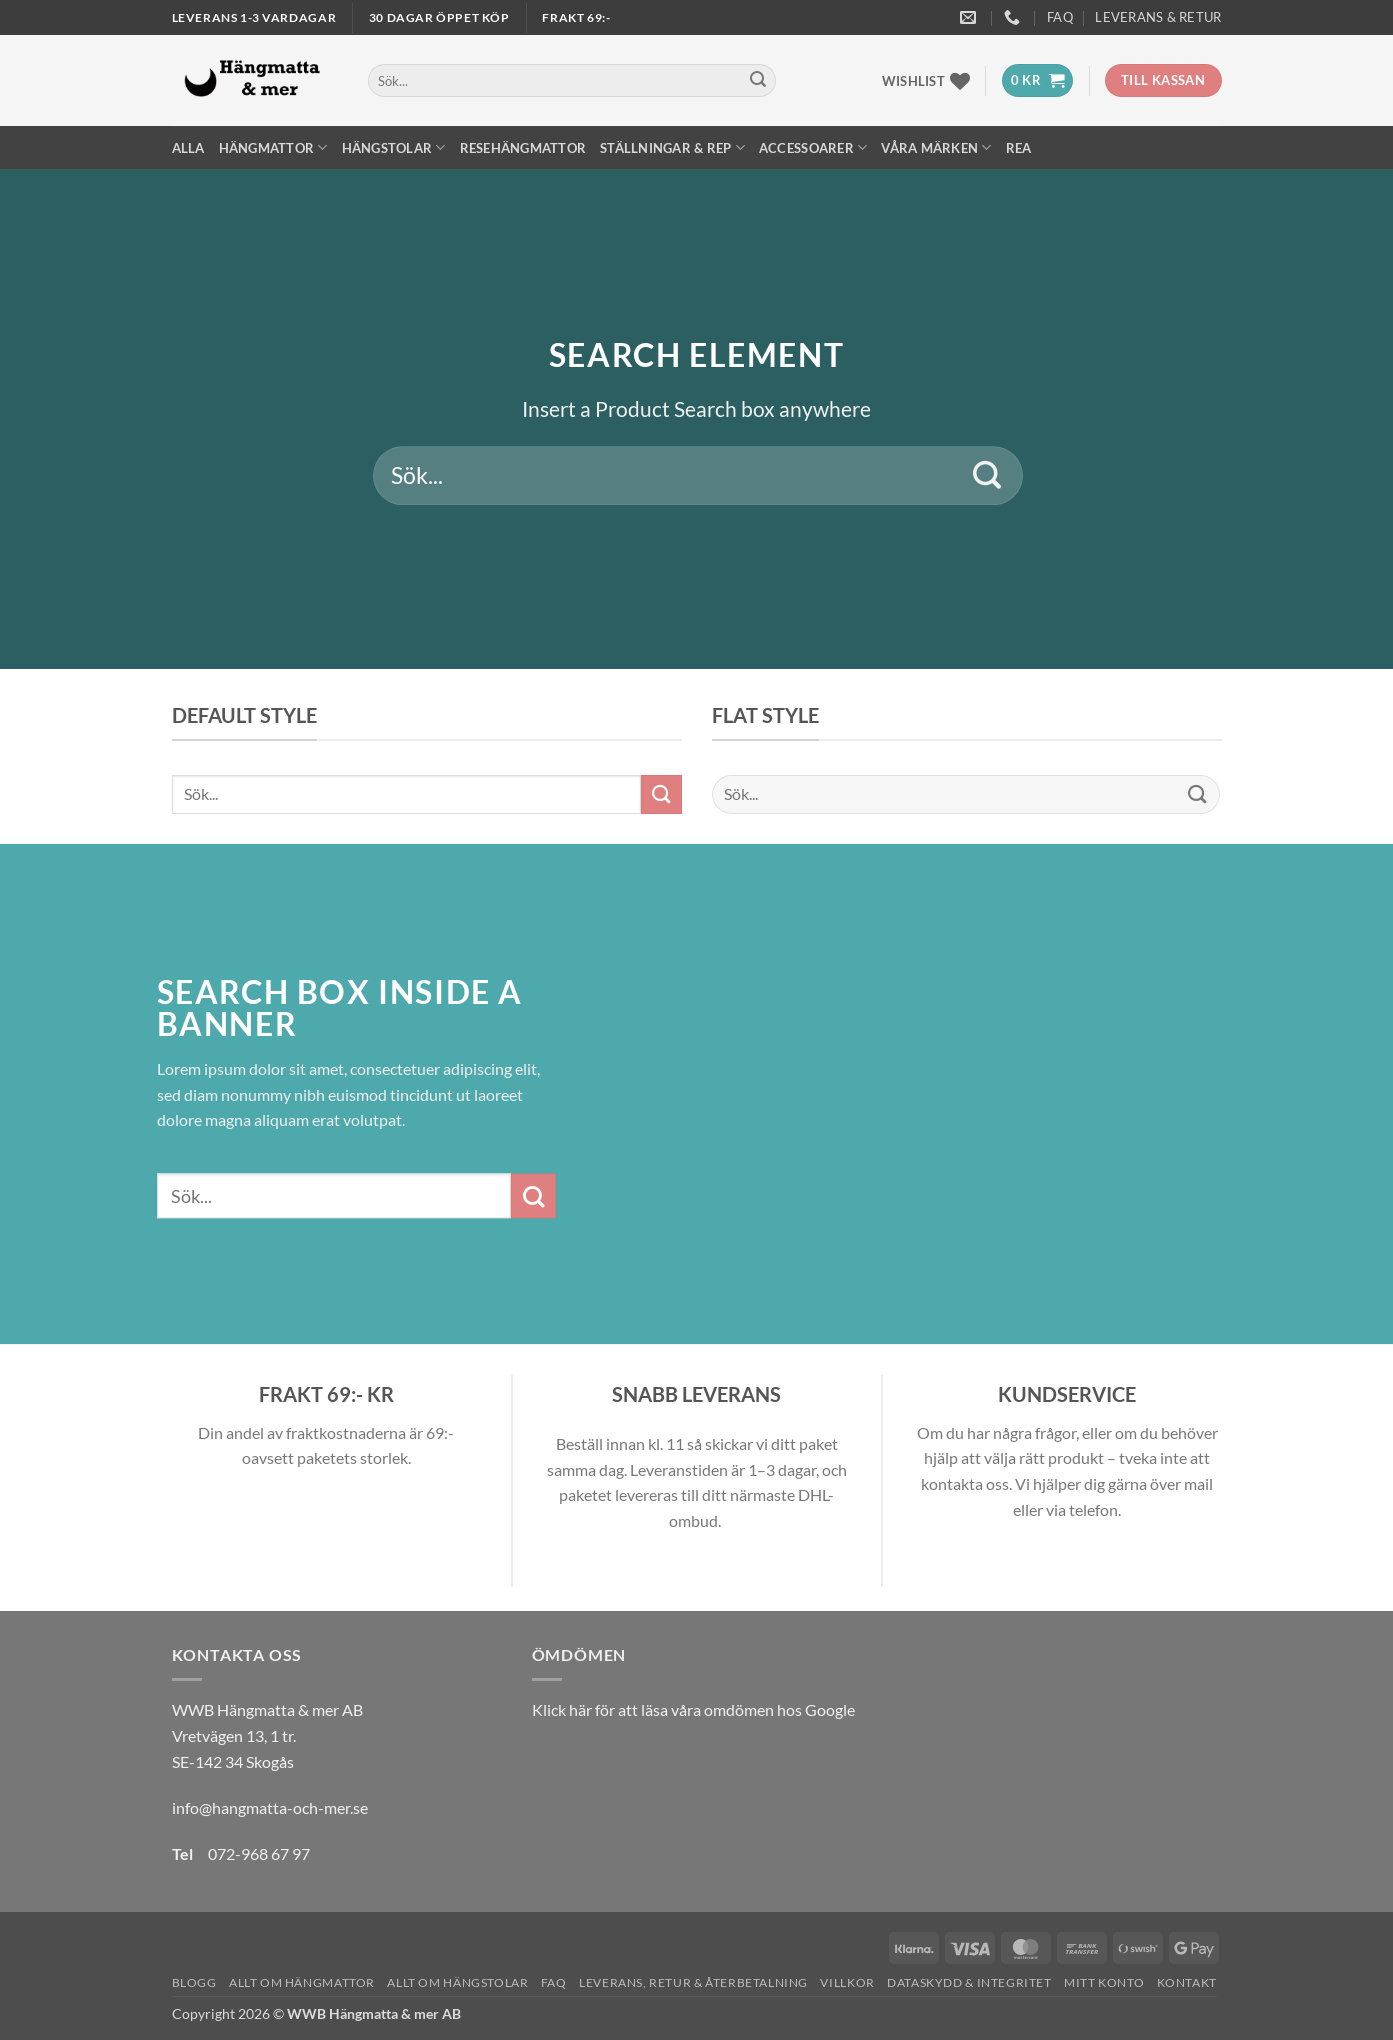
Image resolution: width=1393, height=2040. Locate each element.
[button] (1037, 80)
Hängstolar (394, 147)
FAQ (1060, 17)
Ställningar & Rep (672, 147)
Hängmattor (273, 147)
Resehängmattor (523, 148)
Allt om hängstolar (457, 1982)
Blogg (194, 1982)
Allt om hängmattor (302, 1982)
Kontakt (1187, 1982)
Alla (188, 148)
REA (1019, 148)
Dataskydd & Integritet (969, 1982)
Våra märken (936, 147)
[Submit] (758, 81)
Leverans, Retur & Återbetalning (693, 1982)
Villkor (847, 1982)
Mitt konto (1104, 1982)
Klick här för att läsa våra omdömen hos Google (693, 1709)
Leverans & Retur (1158, 17)
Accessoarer (813, 147)
